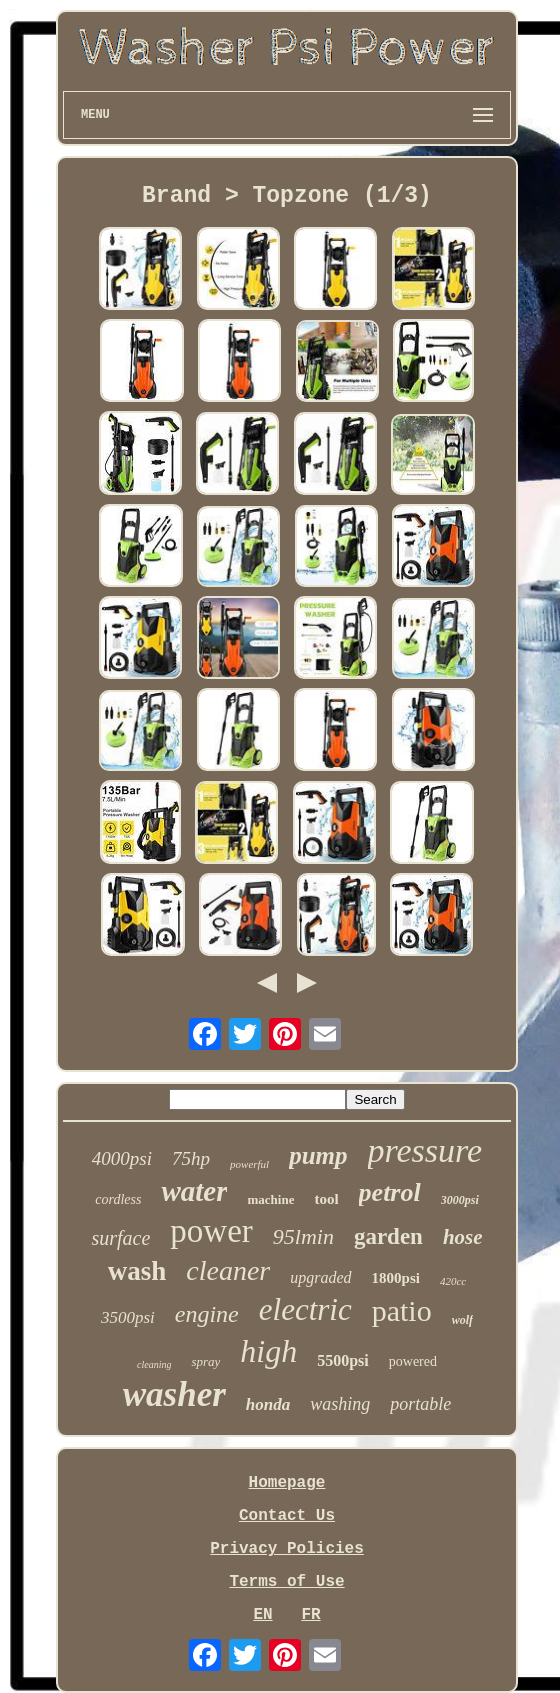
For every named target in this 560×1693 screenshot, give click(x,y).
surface (120, 1238)
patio (402, 1310)
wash (137, 1271)
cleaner (228, 1270)
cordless (118, 1199)
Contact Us (287, 1516)
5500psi (343, 1360)
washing (340, 1404)
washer (174, 1394)
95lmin (303, 1236)
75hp (191, 1158)
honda (268, 1404)
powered (413, 1361)
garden (388, 1236)
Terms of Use (286, 1582)
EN (262, 1615)
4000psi (122, 1158)
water (194, 1191)
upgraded (320, 1277)
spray (205, 1361)
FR (310, 1615)
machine (270, 1199)
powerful (249, 1164)
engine (207, 1314)
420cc (453, 1281)
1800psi (396, 1278)
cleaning (154, 1364)
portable (420, 1404)
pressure (425, 1150)
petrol (390, 1192)
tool (326, 1199)
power (211, 1231)
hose (463, 1237)
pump (318, 1155)
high (268, 1351)
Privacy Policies (287, 1549)
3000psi (460, 1200)
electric (305, 1309)
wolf (462, 1320)
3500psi (128, 1317)
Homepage (287, 1483)
